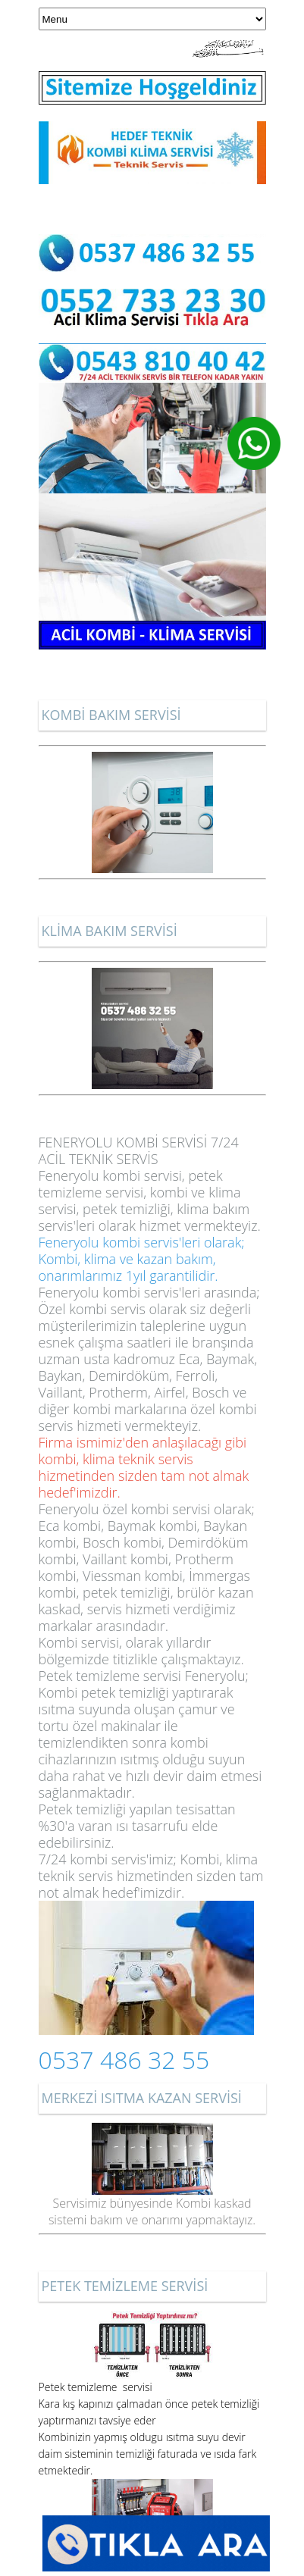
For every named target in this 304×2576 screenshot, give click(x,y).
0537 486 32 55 (124, 2059)
